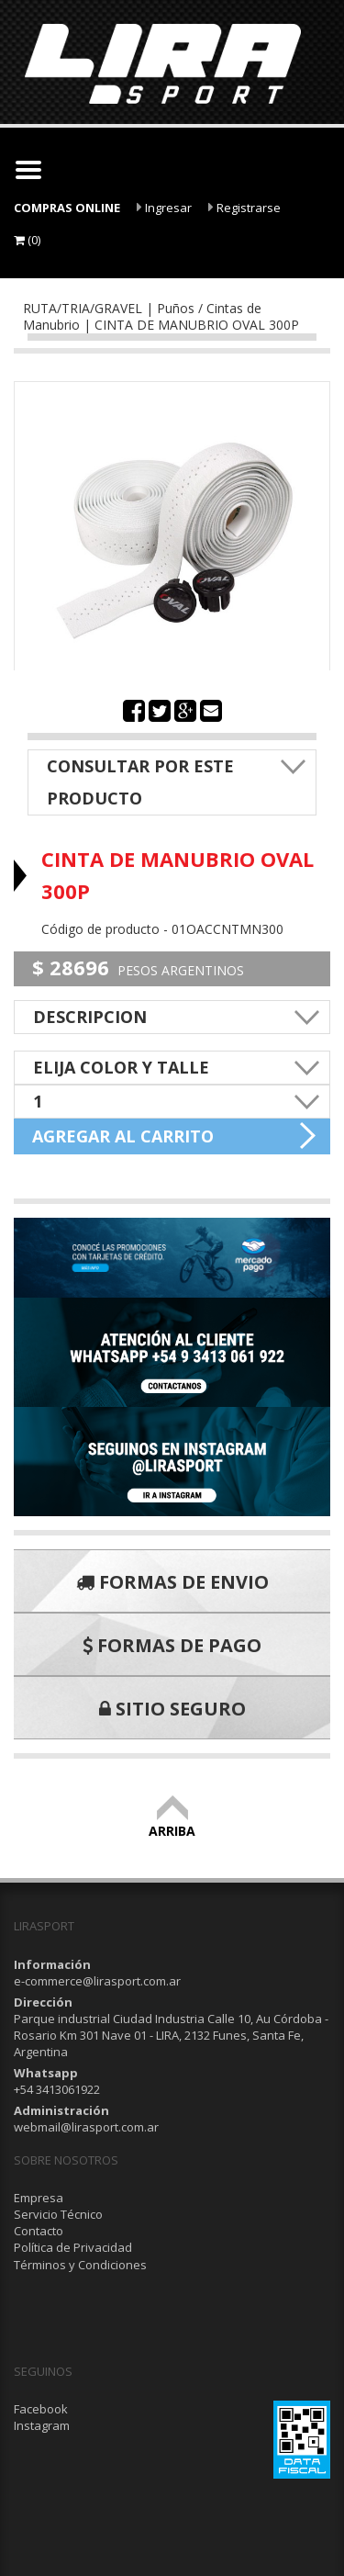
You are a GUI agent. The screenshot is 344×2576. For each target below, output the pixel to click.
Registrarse (244, 207)
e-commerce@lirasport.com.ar (97, 1981)
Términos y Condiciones (80, 2264)
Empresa (38, 2197)
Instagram (42, 2425)
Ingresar (164, 207)
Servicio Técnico (58, 2214)
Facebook (41, 2409)
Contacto (38, 2230)
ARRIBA (172, 1822)
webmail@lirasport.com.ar (86, 2127)
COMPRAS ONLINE (67, 207)
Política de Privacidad (73, 2247)
